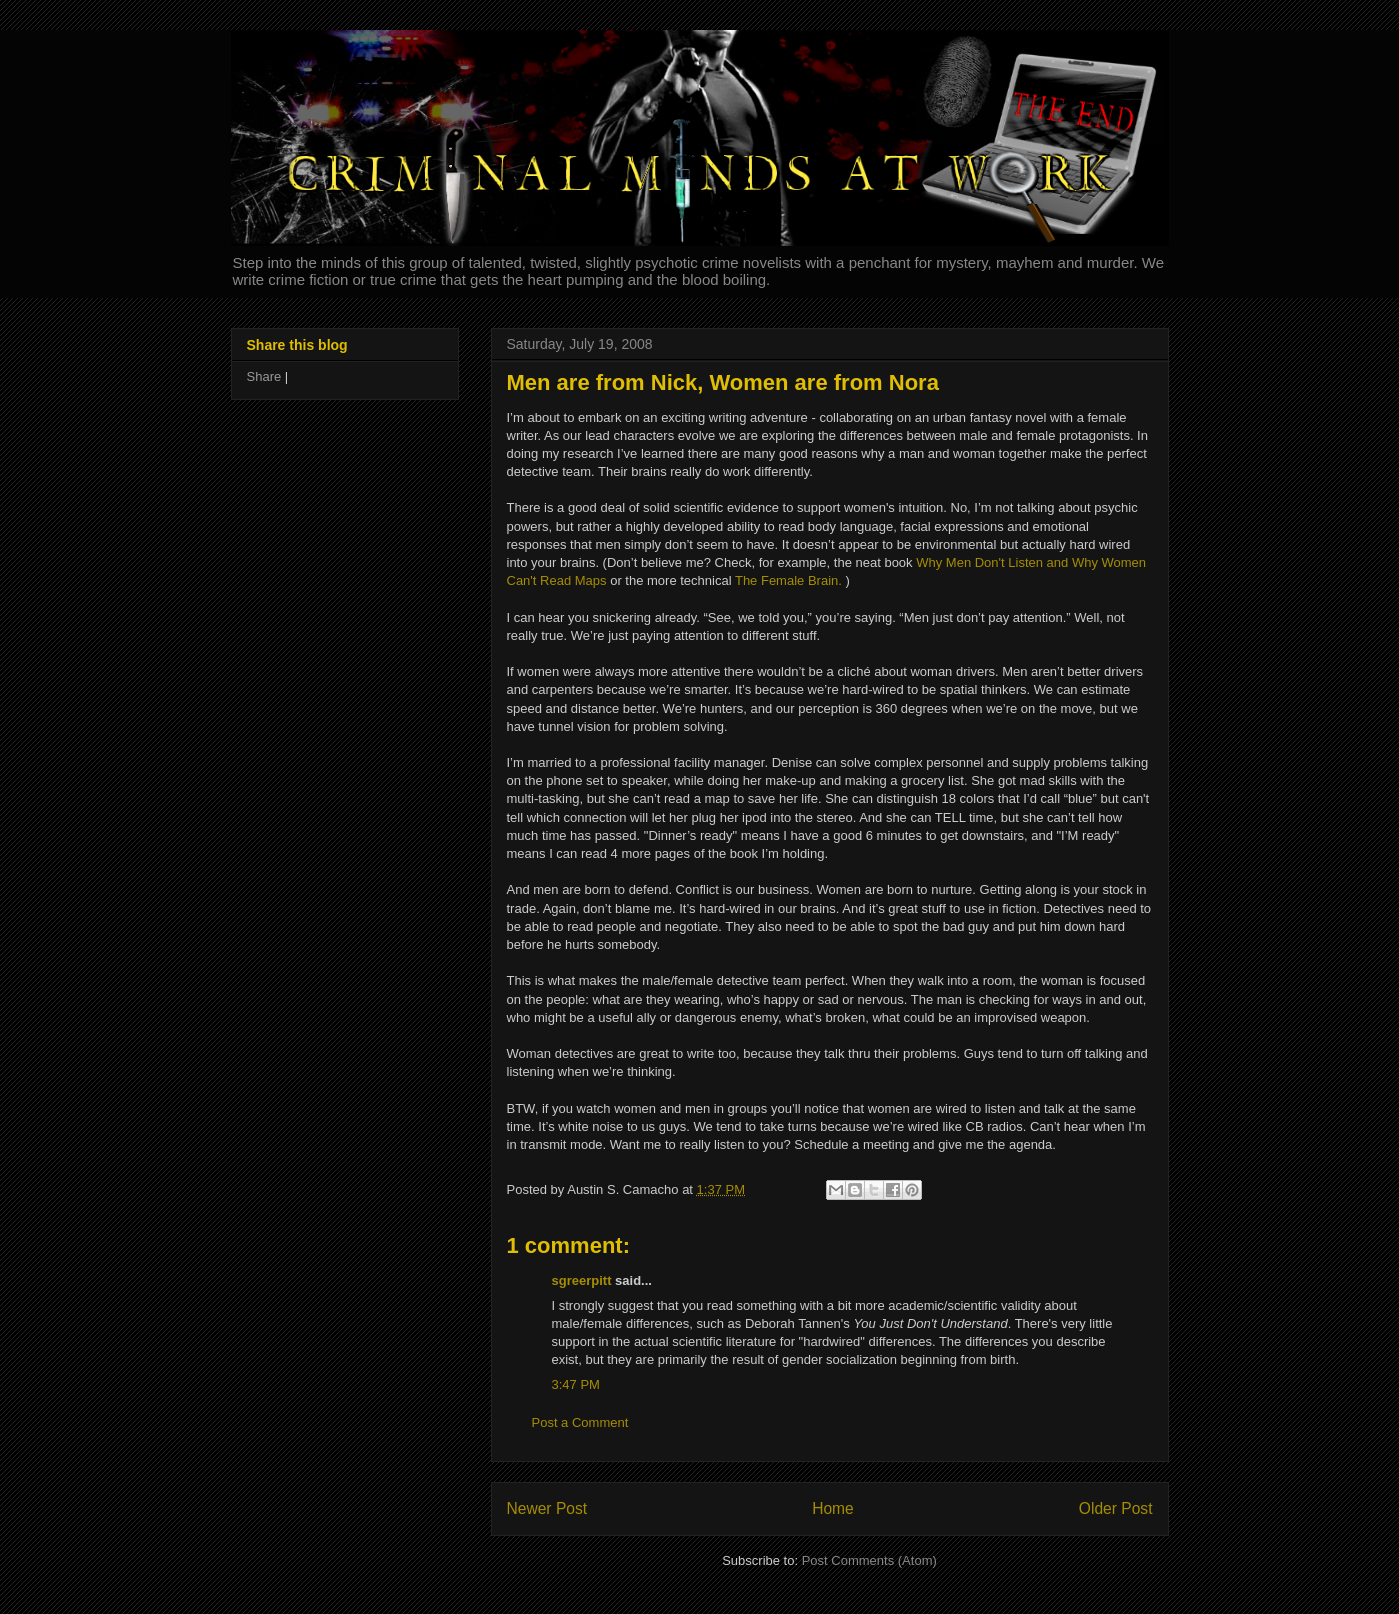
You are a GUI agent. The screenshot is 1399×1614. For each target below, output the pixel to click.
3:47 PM (576, 1384)
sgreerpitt (582, 1280)
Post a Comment (580, 1422)
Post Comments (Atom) (869, 1560)
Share (264, 376)
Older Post (1116, 1508)
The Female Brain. (788, 580)
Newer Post (547, 1508)
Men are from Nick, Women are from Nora (723, 382)
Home (833, 1508)
